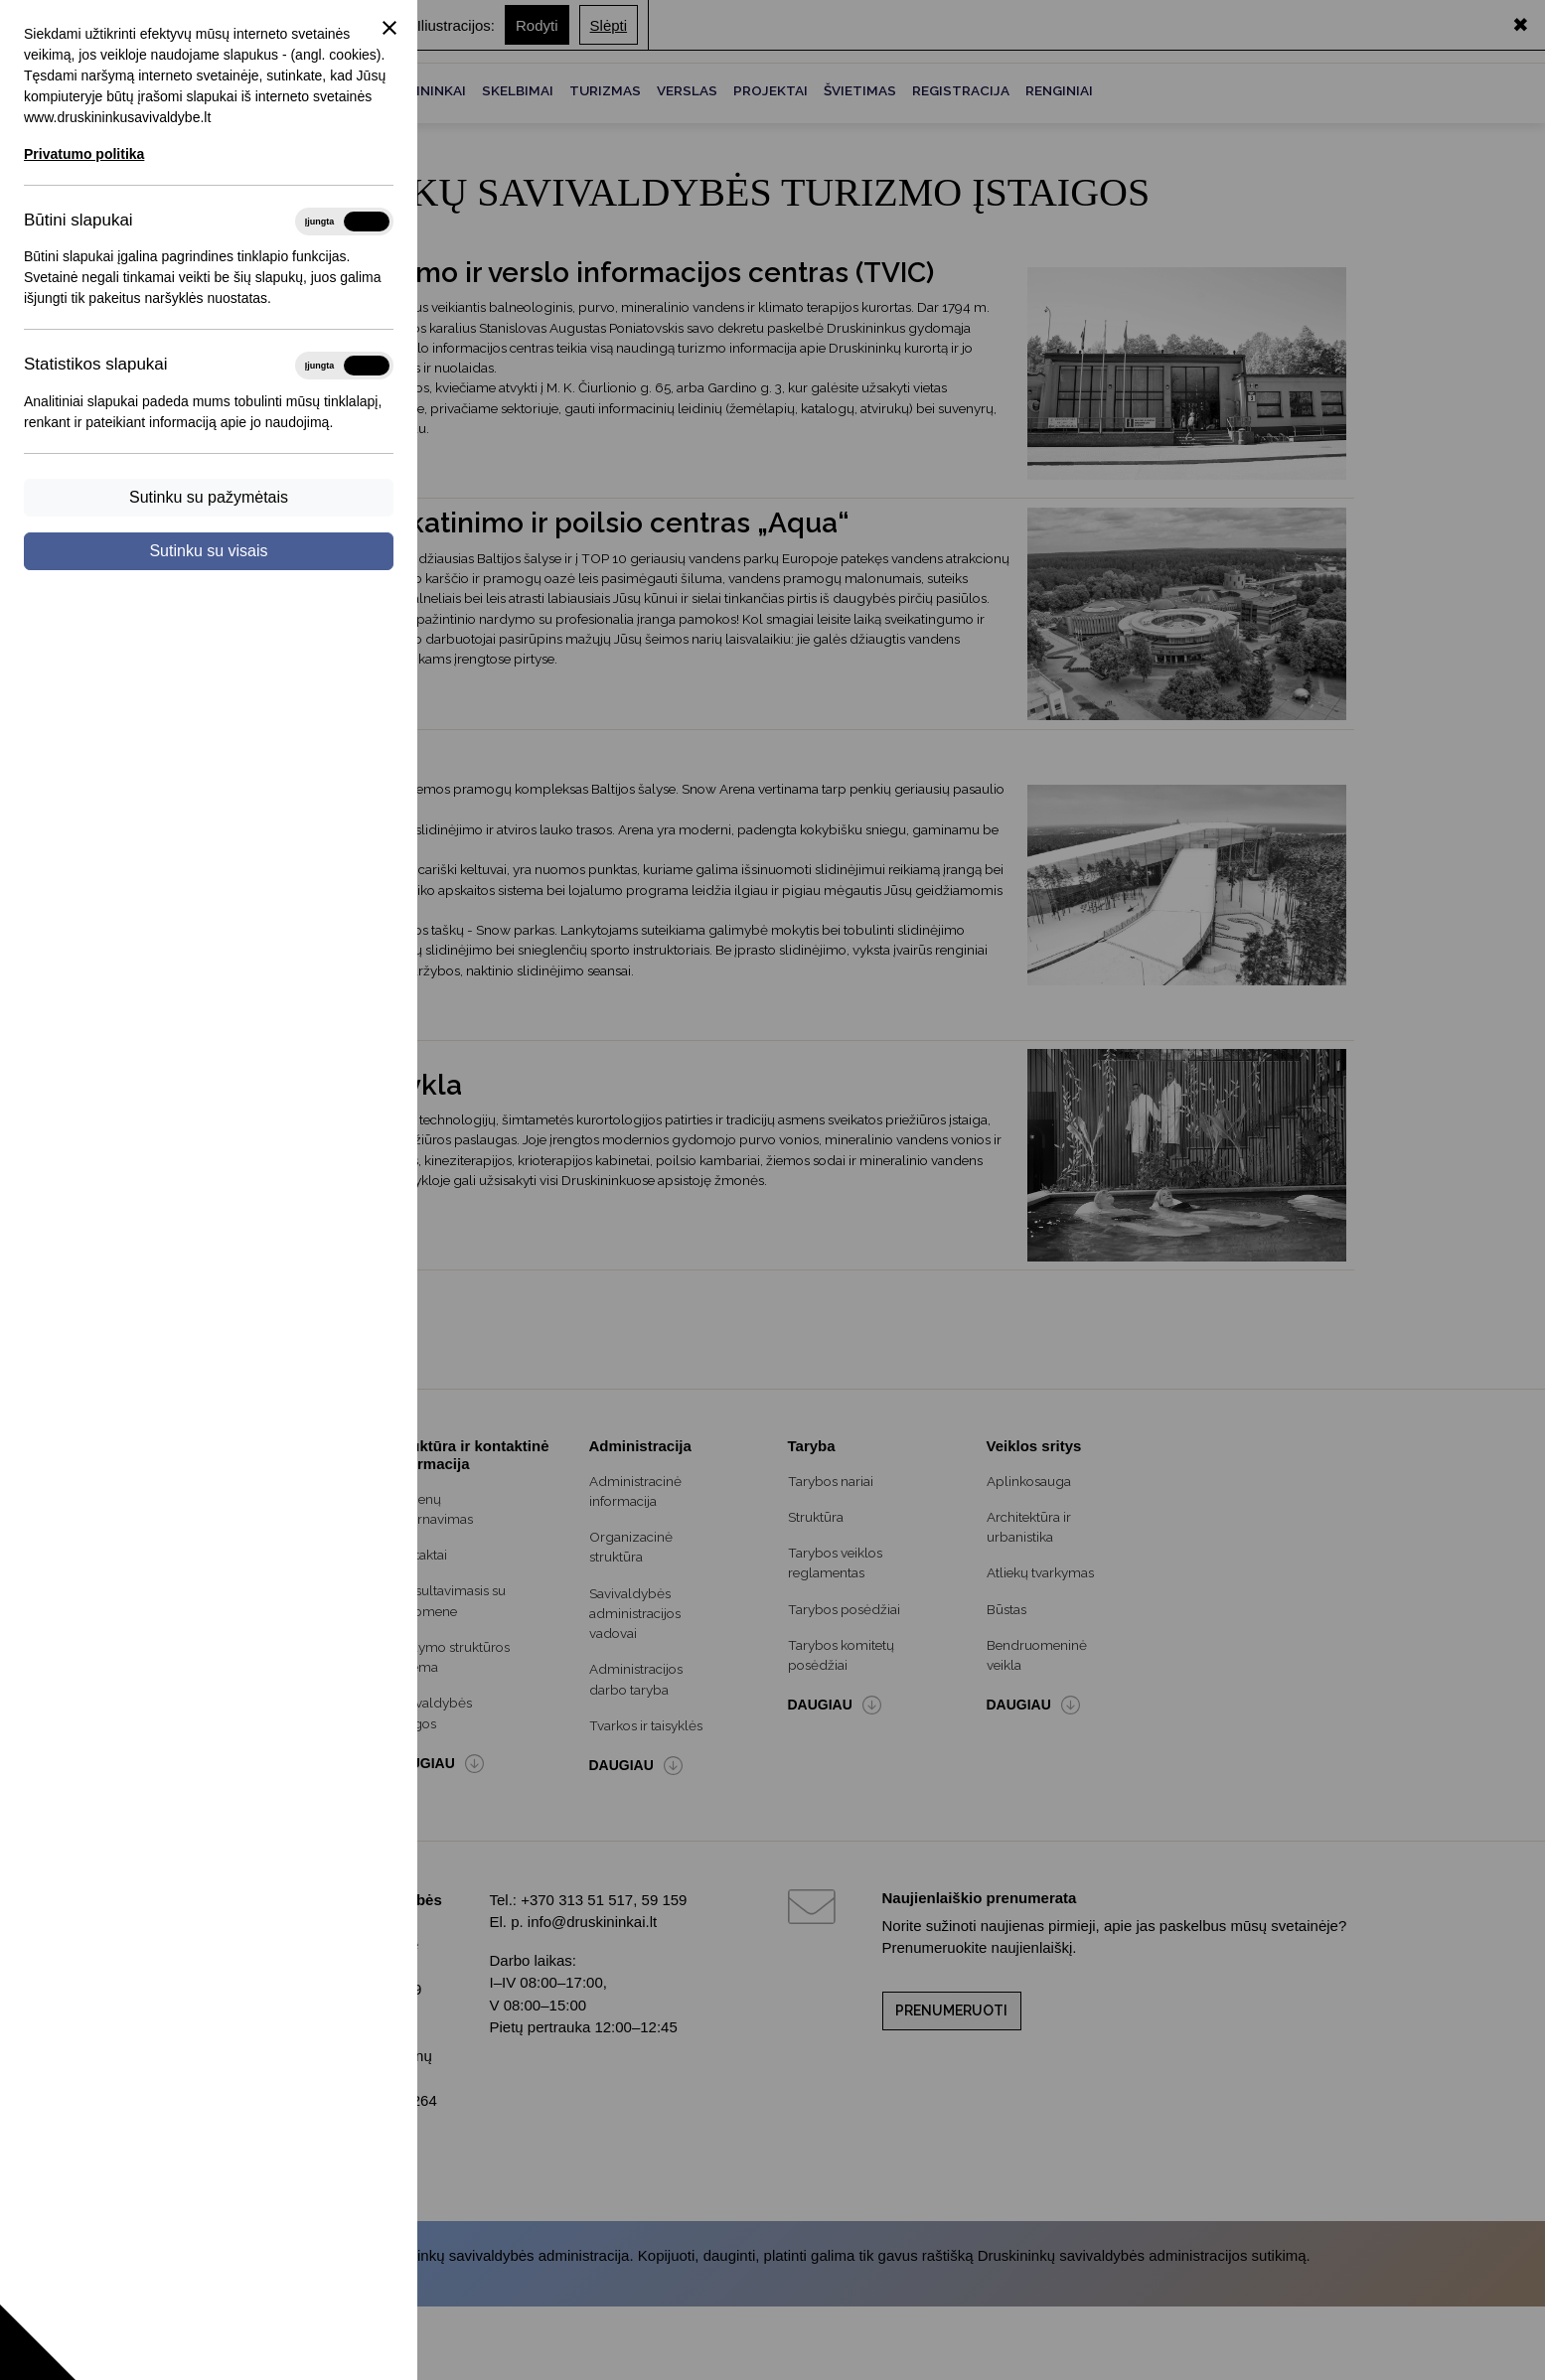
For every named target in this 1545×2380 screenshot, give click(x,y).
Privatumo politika (84, 154)
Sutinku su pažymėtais (208, 497)
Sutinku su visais (208, 550)
